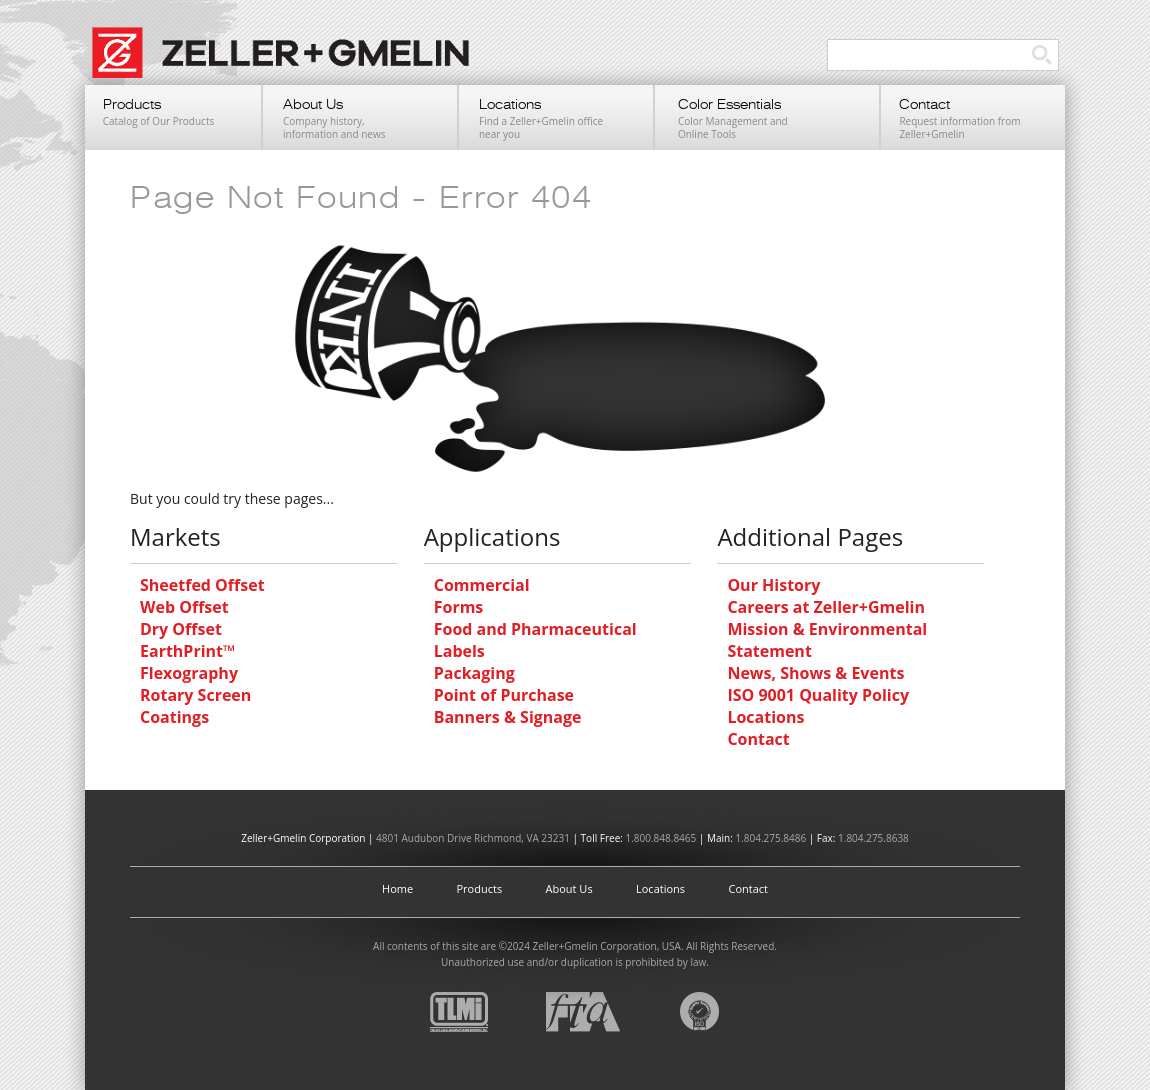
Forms (459, 607)
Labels (459, 651)
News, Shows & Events (815, 673)
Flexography (189, 673)
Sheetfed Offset (202, 585)
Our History (773, 585)
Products (480, 888)
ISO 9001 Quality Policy (818, 695)
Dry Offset (181, 629)
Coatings (174, 717)
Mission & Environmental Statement (827, 640)
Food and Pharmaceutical (535, 629)
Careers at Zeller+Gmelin (826, 607)
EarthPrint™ (187, 651)
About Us (569, 888)
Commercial (482, 585)
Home (397, 888)
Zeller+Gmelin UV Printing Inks (290, 63)
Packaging (474, 673)
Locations (765, 717)
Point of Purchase (504, 695)
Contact (758, 739)
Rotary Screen (195, 695)
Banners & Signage (508, 717)
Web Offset (184, 607)
